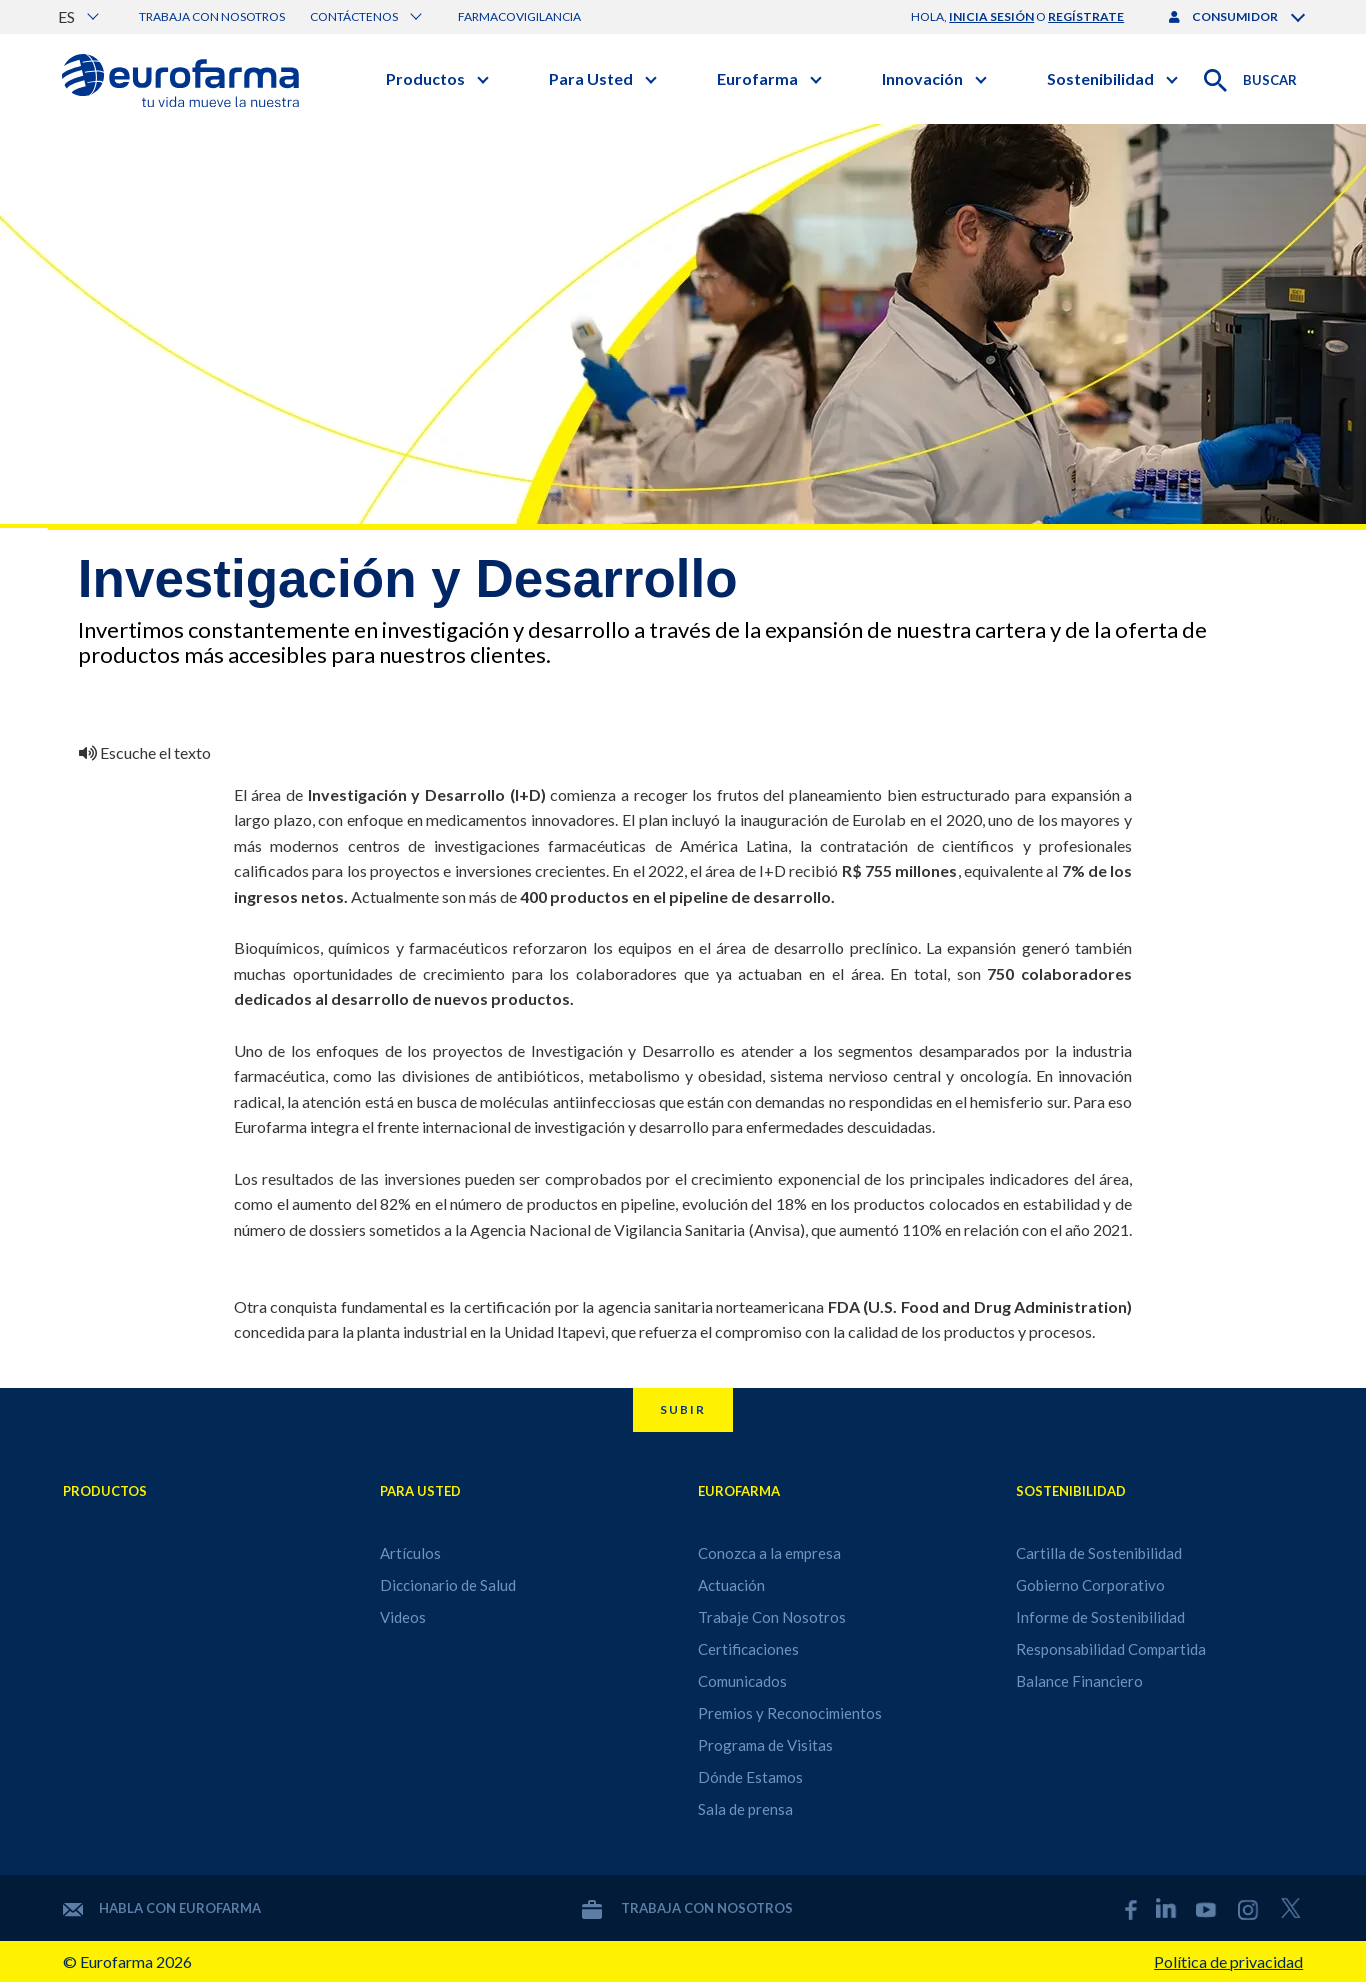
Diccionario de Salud (448, 1585)
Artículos (410, 1553)
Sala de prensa (745, 1809)
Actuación (731, 1585)
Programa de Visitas (765, 1745)
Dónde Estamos (750, 1777)
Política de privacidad (1228, 1961)
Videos (403, 1617)
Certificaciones (748, 1649)
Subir (683, 1409)
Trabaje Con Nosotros (772, 1617)
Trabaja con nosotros (212, 16)
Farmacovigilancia (519, 16)
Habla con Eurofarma (162, 1908)
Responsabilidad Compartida (1111, 1649)
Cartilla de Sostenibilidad (1099, 1553)
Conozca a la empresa (769, 1553)
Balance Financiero (1079, 1681)
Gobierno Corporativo (1090, 1585)
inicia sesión (991, 16)
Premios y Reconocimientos (790, 1713)
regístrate (1086, 16)
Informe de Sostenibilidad (1100, 1617)
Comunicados (742, 1681)
